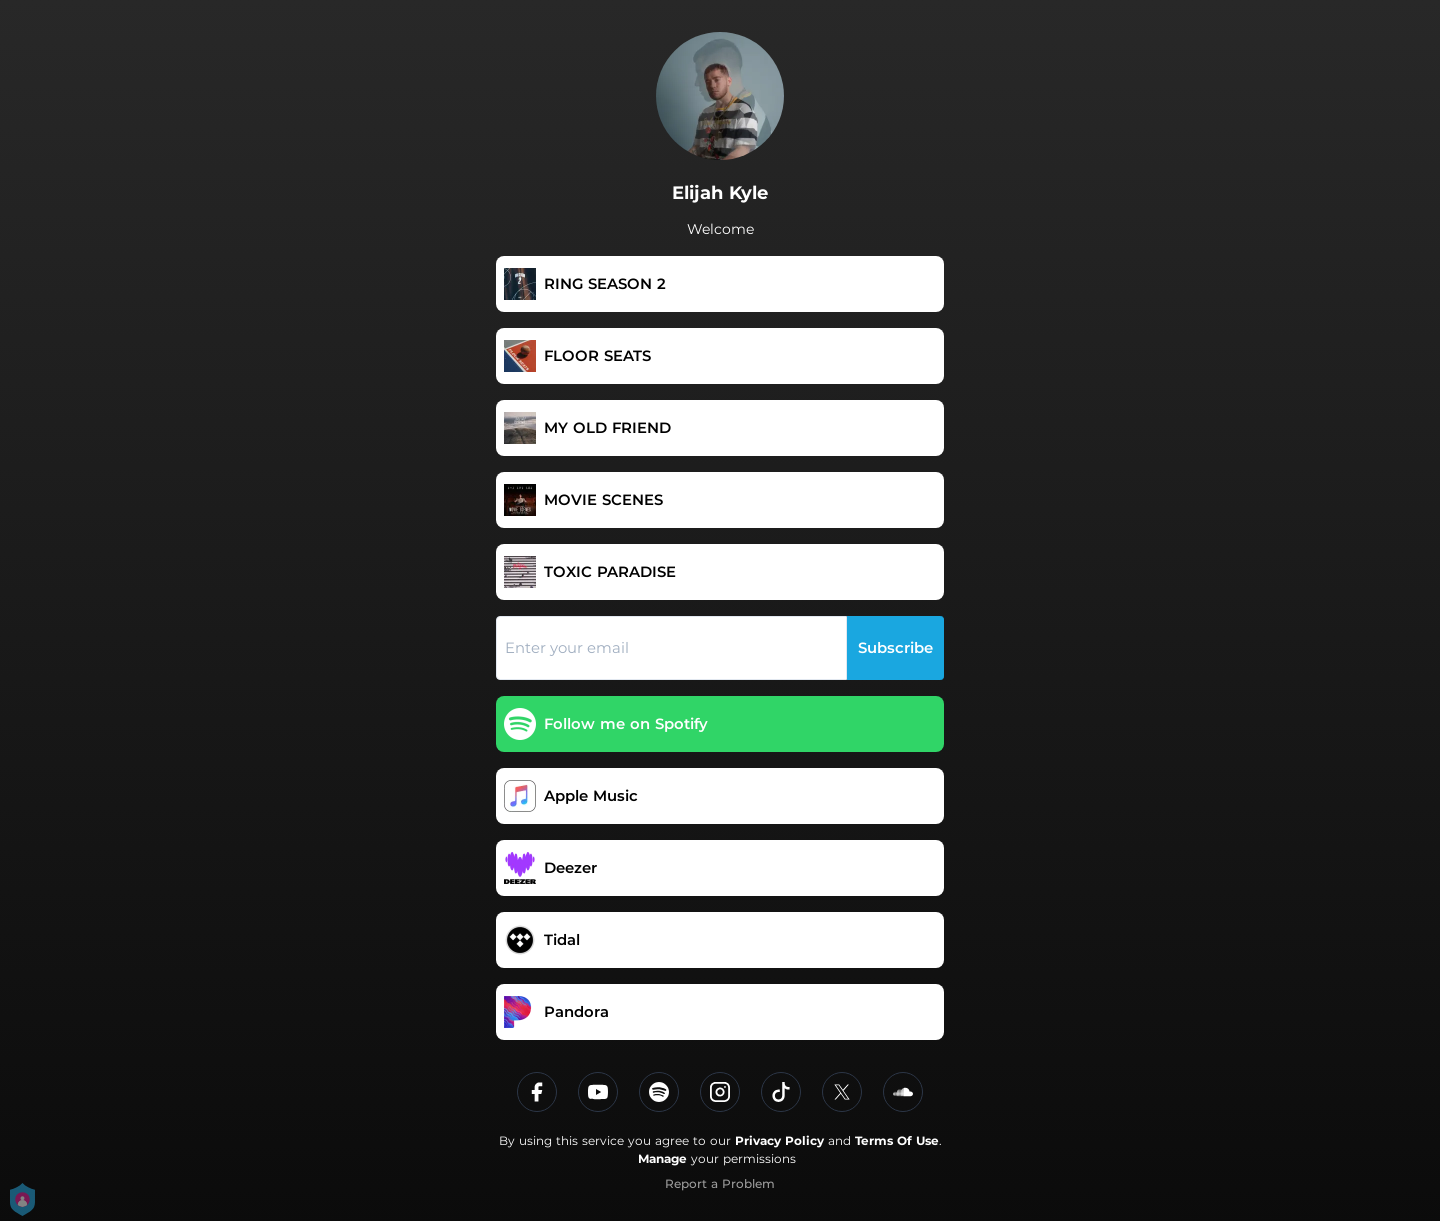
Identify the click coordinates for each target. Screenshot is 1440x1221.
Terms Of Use (897, 1140)
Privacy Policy (779, 1140)
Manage (662, 1158)
